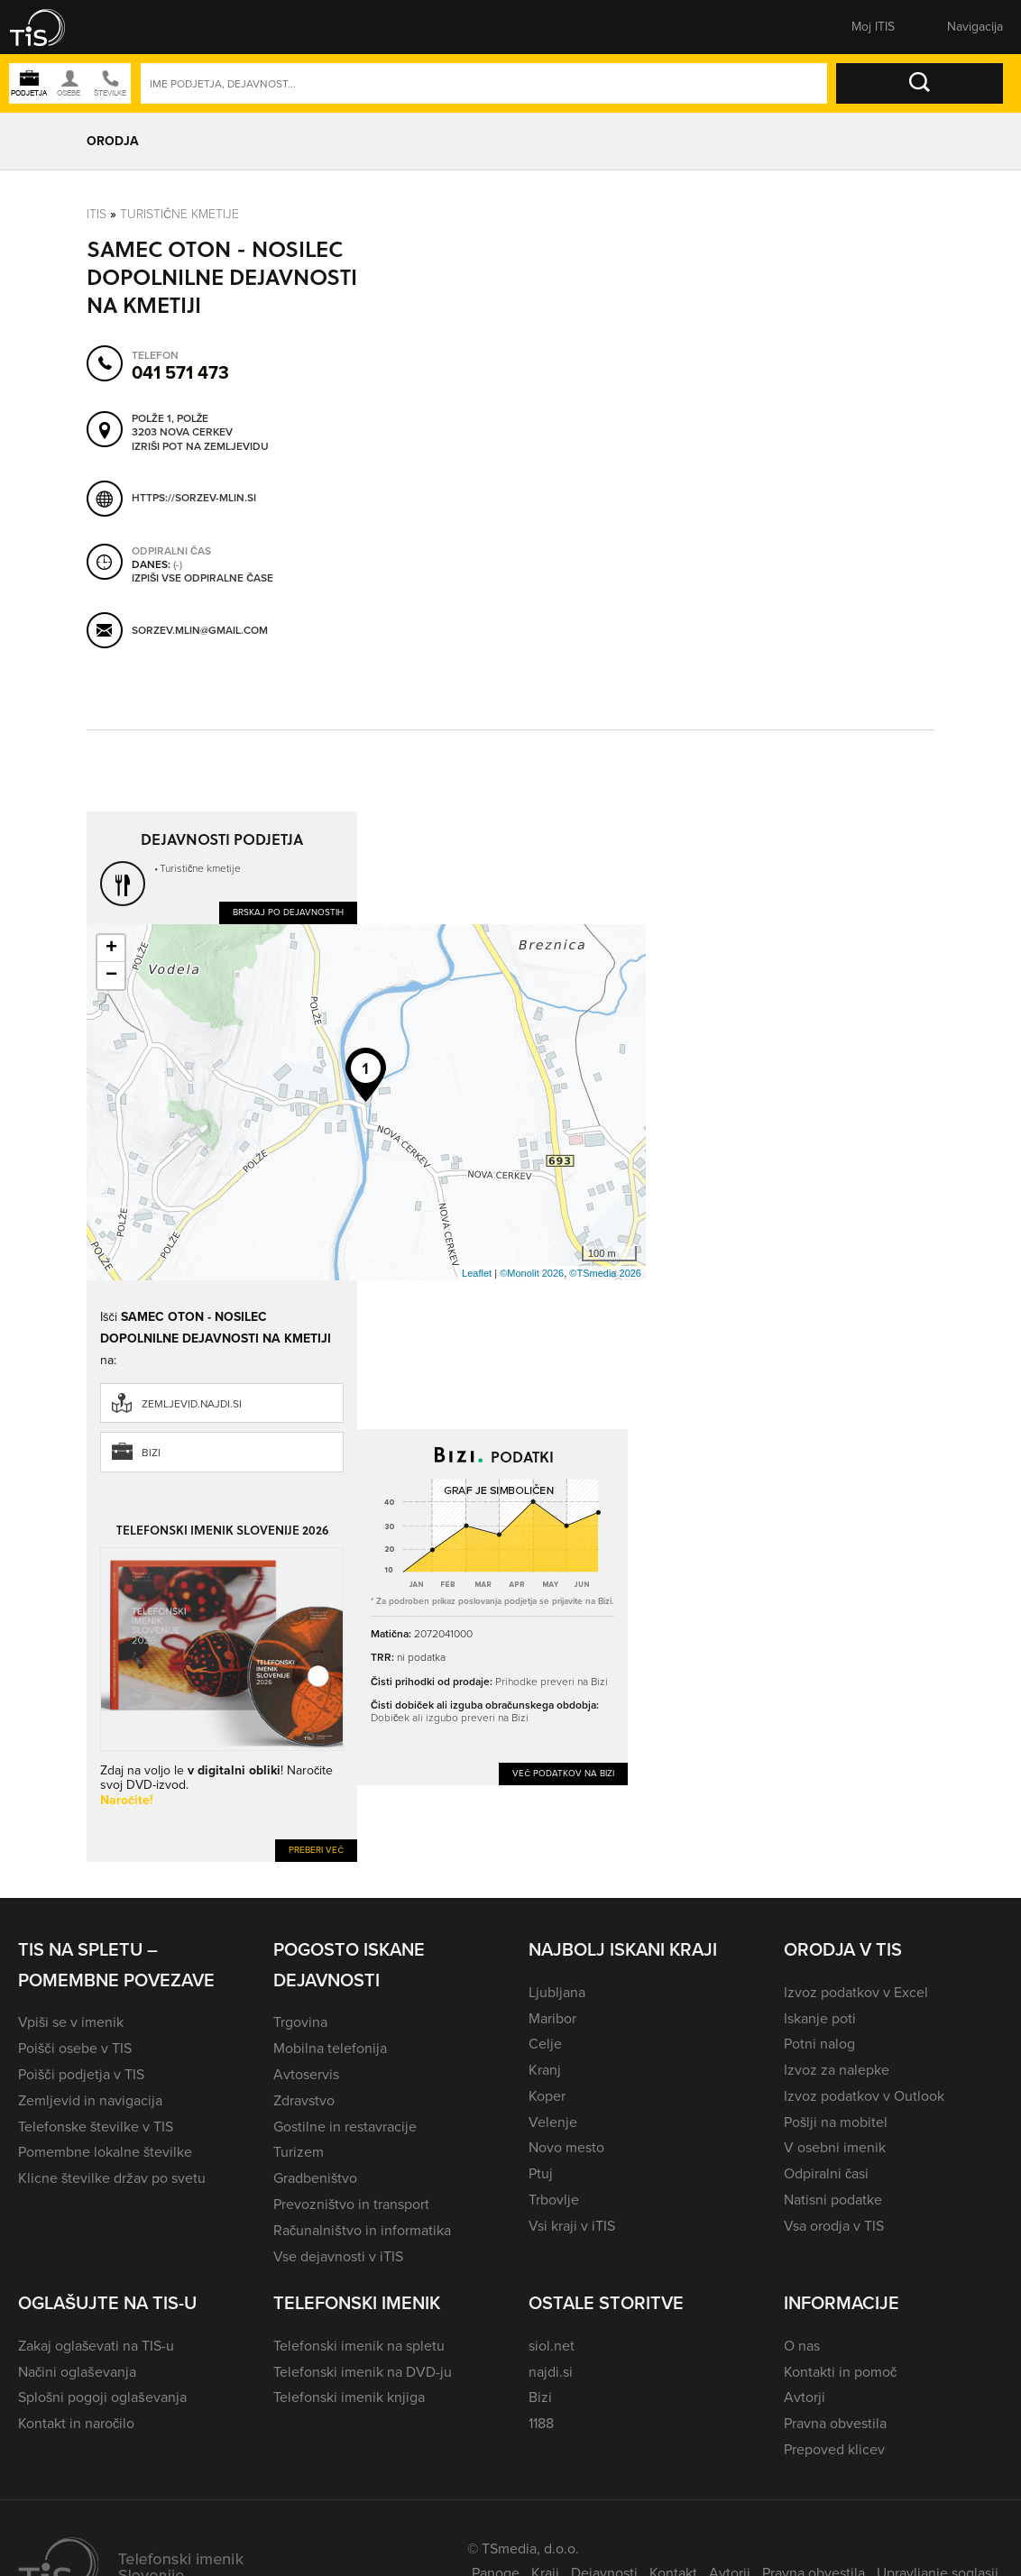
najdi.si (551, 2371)
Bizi (151, 1452)
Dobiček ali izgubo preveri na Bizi (450, 1718)
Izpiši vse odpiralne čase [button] (202, 578)
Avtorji (804, 2397)
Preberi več (316, 1849)
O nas (802, 2345)
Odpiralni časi (826, 2173)
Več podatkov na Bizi (563, 1773)
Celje (545, 2043)
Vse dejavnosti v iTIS (338, 2256)
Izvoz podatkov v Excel (856, 1992)
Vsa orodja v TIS (834, 2225)
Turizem (298, 2151)
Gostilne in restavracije (345, 2126)
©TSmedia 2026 (605, 1273)
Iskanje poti (820, 2018)
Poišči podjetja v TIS (81, 2074)
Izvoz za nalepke (836, 2069)
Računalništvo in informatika (362, 2230)
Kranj (545, 2069)
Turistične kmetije (179, 214)
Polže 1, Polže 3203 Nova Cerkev (182, 425)
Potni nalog (819, 2043)
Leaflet (477, 1273)
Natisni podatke (833, 2199)
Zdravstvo (304, 2100)
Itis (96, 214)
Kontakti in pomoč (840, 2371)
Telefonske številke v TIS (95, 2126)
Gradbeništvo (315, 2178)
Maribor (552, 2018)
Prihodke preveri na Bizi (551, 1681)
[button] (49, 27)
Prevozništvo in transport (351, 2204)
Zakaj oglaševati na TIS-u (96, 2345)
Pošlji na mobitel (836, 2122)
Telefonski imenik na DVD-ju (362, 2371)
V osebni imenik (835, 2147)
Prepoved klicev (834, 2449)
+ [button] (111, 948)
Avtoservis (306, 2074)
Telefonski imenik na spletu (359, 2345)
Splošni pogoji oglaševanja (102, 2397)
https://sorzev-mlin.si (194, 497)
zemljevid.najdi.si (192, 1404)
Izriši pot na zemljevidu (200, 446)
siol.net (552, 2345)
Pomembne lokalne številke (105, 2151)
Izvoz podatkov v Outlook (864, 2096)
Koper (547, 2096)
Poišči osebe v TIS (75, 2048)
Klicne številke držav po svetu (112, 2178)
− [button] (111, 975)
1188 (541, 2423)
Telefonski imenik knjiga (349, 2397)
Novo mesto (566, 2147)
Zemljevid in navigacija (90, 2100)
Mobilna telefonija (330, 2048)
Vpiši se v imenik (71, 2022)
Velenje (553, 2122)
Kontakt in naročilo (76, 2423)
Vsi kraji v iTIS (572, 2225)
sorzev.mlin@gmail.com (200, 629)
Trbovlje (554, 2199)
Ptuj (541, 2173)
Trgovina (300, 2022)
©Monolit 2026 (532, 1273)
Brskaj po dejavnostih (288, 912)
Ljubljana (557, 1992)
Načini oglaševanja (77, 2371)
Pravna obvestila (835, 2423)
